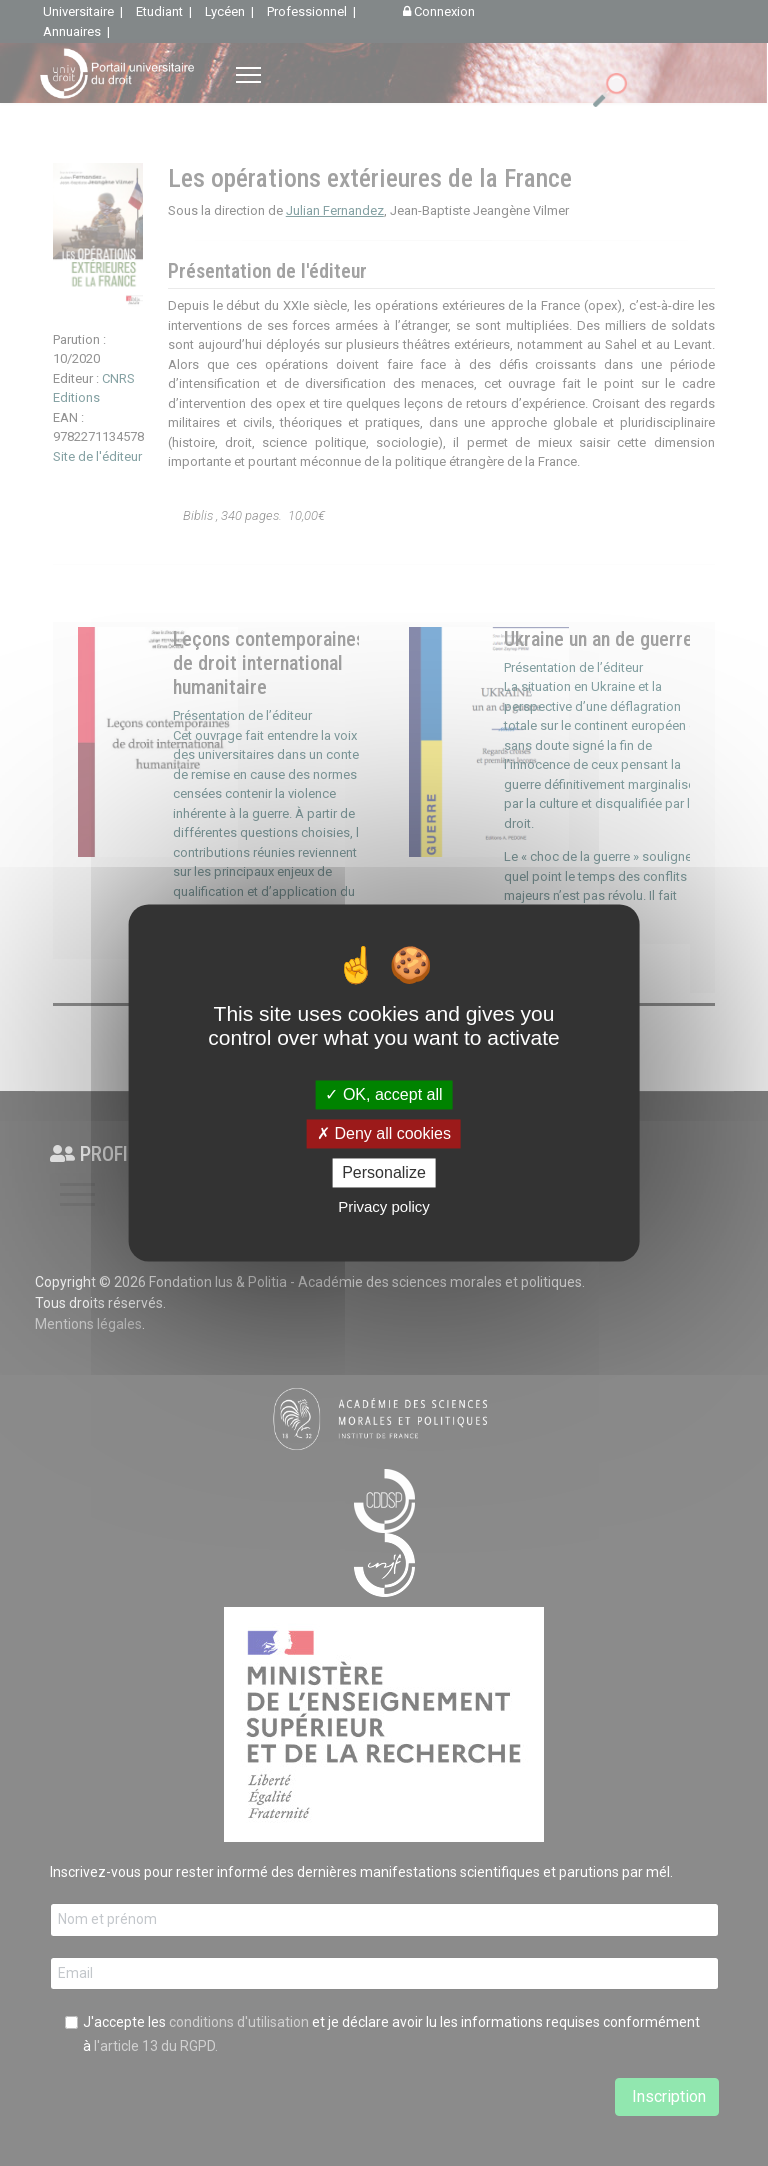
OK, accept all (383, 1094)
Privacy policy (384, 1207)
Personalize (384, 1172)
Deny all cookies (384, 1133)
